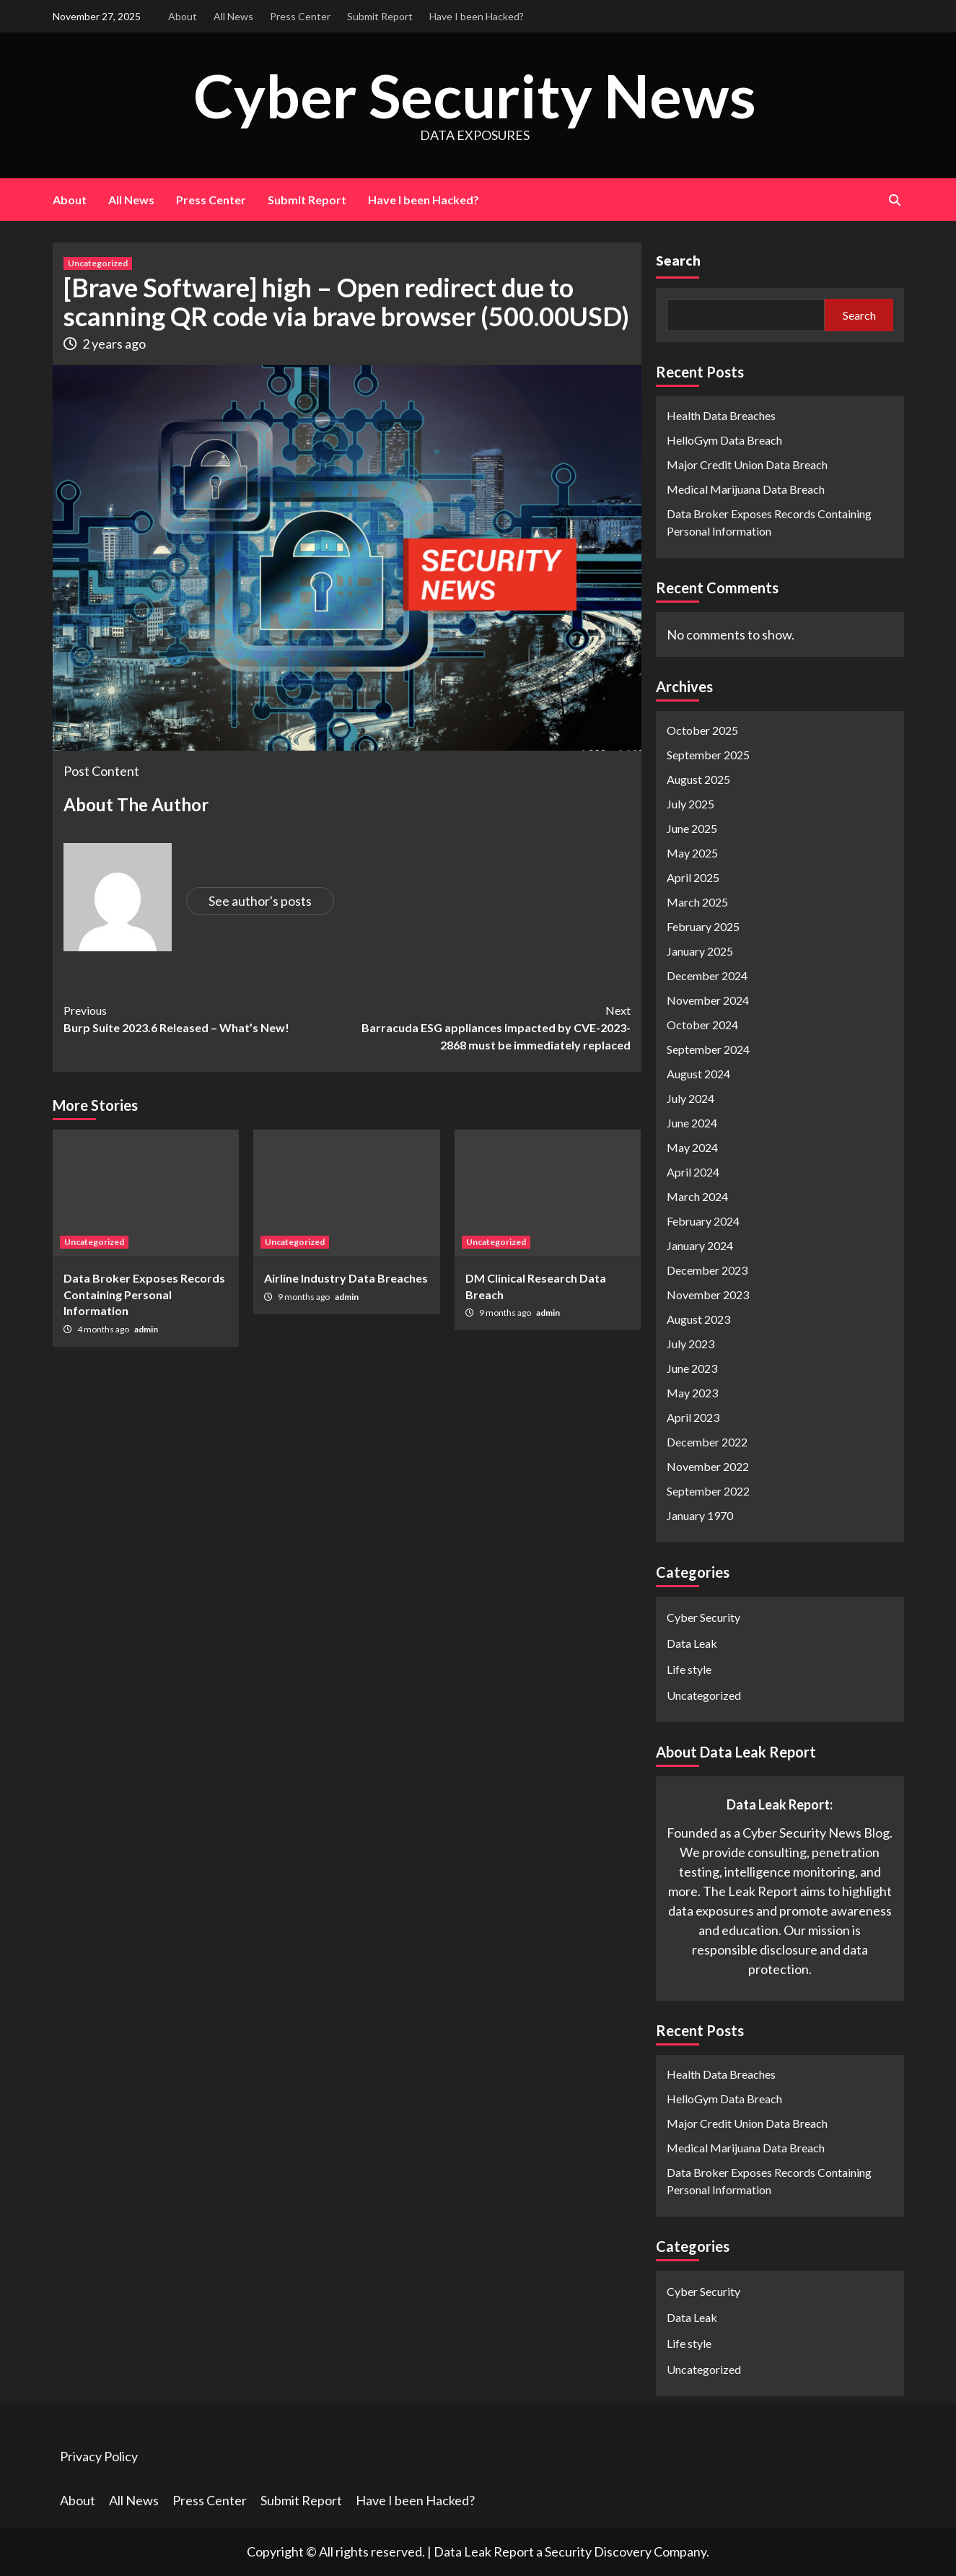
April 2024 (693, 1172)
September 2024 (708, 1049)
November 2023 (708, 1294)
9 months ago (304, 1296)
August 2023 (698, 1319)
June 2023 (692, 1368)
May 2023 (692, 1393)
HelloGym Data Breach (724, 440)
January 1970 (700, 1515)
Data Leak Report (484, 2551)
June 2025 (692, 828)
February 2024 (703, 1221)
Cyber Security (703, 1617)
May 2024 (692, 1147)
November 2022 (708, 1466)
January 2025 (700, 951)
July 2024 (690, 1098)
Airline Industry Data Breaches (346, 1278)
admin (146, 1329)
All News (233, 16)
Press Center (300, 16)
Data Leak (692, 1643)
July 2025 (690, 804)
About (182, 16)
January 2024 (700, 1245)
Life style (689, 1669)
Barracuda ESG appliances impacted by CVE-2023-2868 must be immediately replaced (489, 1027)
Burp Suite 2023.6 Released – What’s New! (205, 1018)
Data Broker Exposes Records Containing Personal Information (144, 1294)
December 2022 (707, 1442)
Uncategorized (98, 263)
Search (678, 260)
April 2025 (693, 877)
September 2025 (708, 754)
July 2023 (690, 1343)
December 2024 (707, 975)
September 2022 (708, 1491)
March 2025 (697, 902)
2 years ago (114, 344)
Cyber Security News (474, 94)
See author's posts (260, 901)
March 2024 (697, 1196)
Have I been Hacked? (476, 16)
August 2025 (698, 779)
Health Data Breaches (721, 415)
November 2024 (708, 1000)
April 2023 (693, 1417)
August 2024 (698, 1073)
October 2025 (702, 730)
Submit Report (380, 16)
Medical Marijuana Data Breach (746, 489)
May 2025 (692, 853)
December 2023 (707, 1270)
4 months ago (104, 1329)
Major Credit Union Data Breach (747, 464)
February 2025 (703, 926)
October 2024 (702, 1024)
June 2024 (692, 1123)
